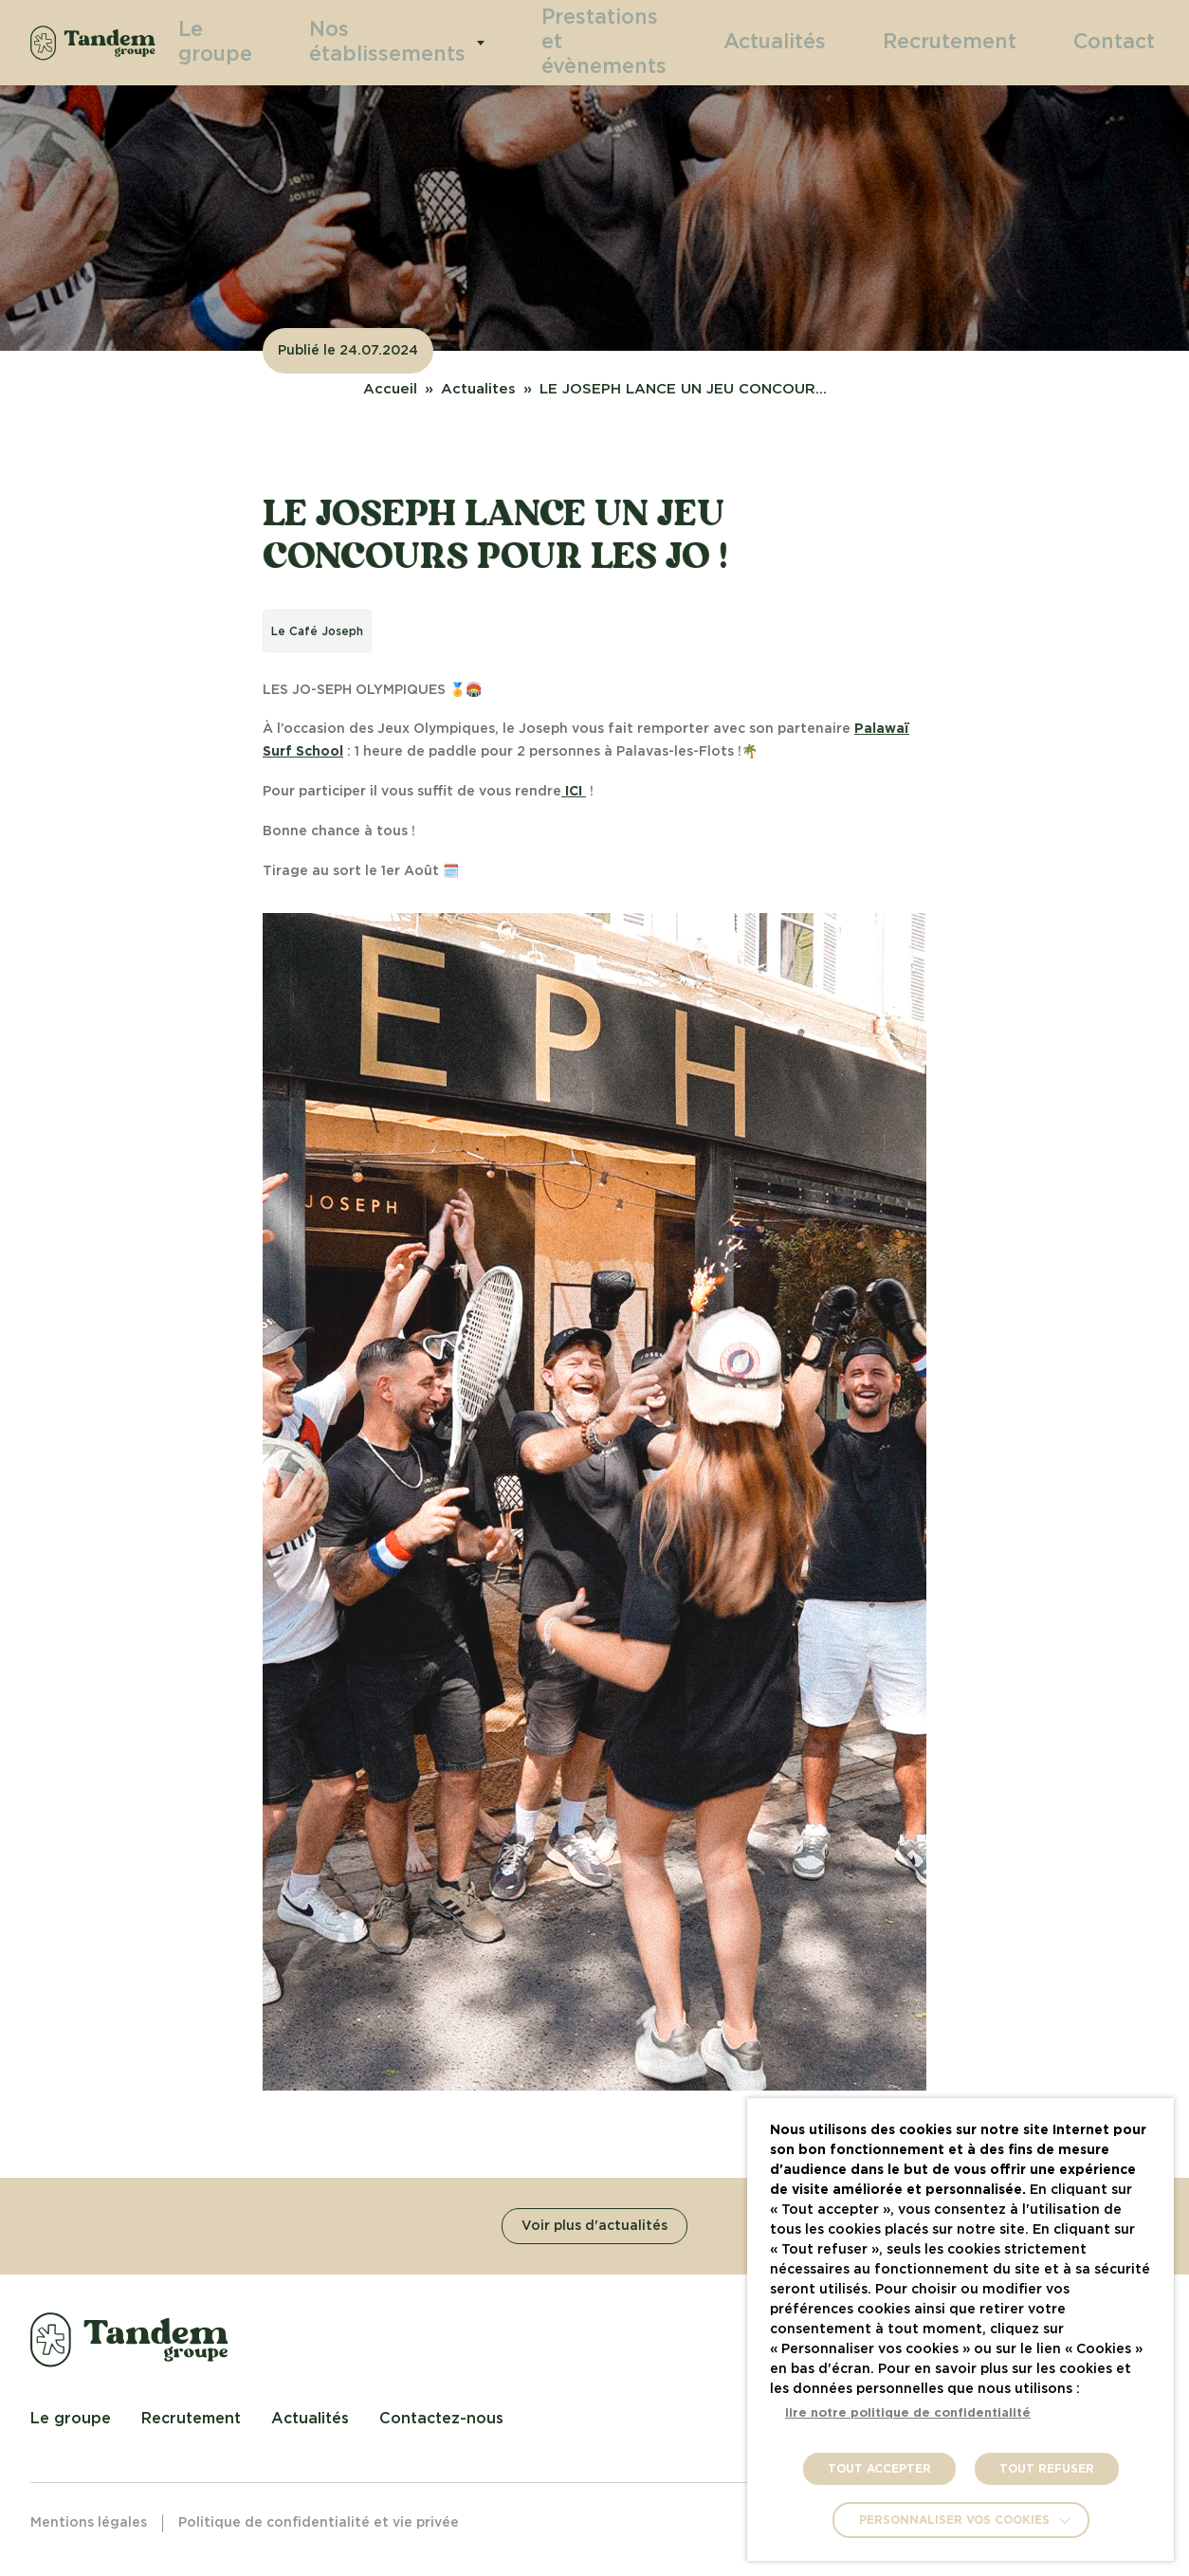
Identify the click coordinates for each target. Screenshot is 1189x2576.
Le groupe (280, 42)
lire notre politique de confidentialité (908, 2413)
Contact (1123, 41)
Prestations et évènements (625, 42)
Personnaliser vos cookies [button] (954, 2520)
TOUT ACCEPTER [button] (879, 2469)
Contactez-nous (441, 2418)
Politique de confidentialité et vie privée (318, 2523)
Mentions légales (88, 2523)
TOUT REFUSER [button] (1046, 2469)
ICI (573, 791)
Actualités (840, 41)
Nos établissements (432, 42)
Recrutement (985, 41)
